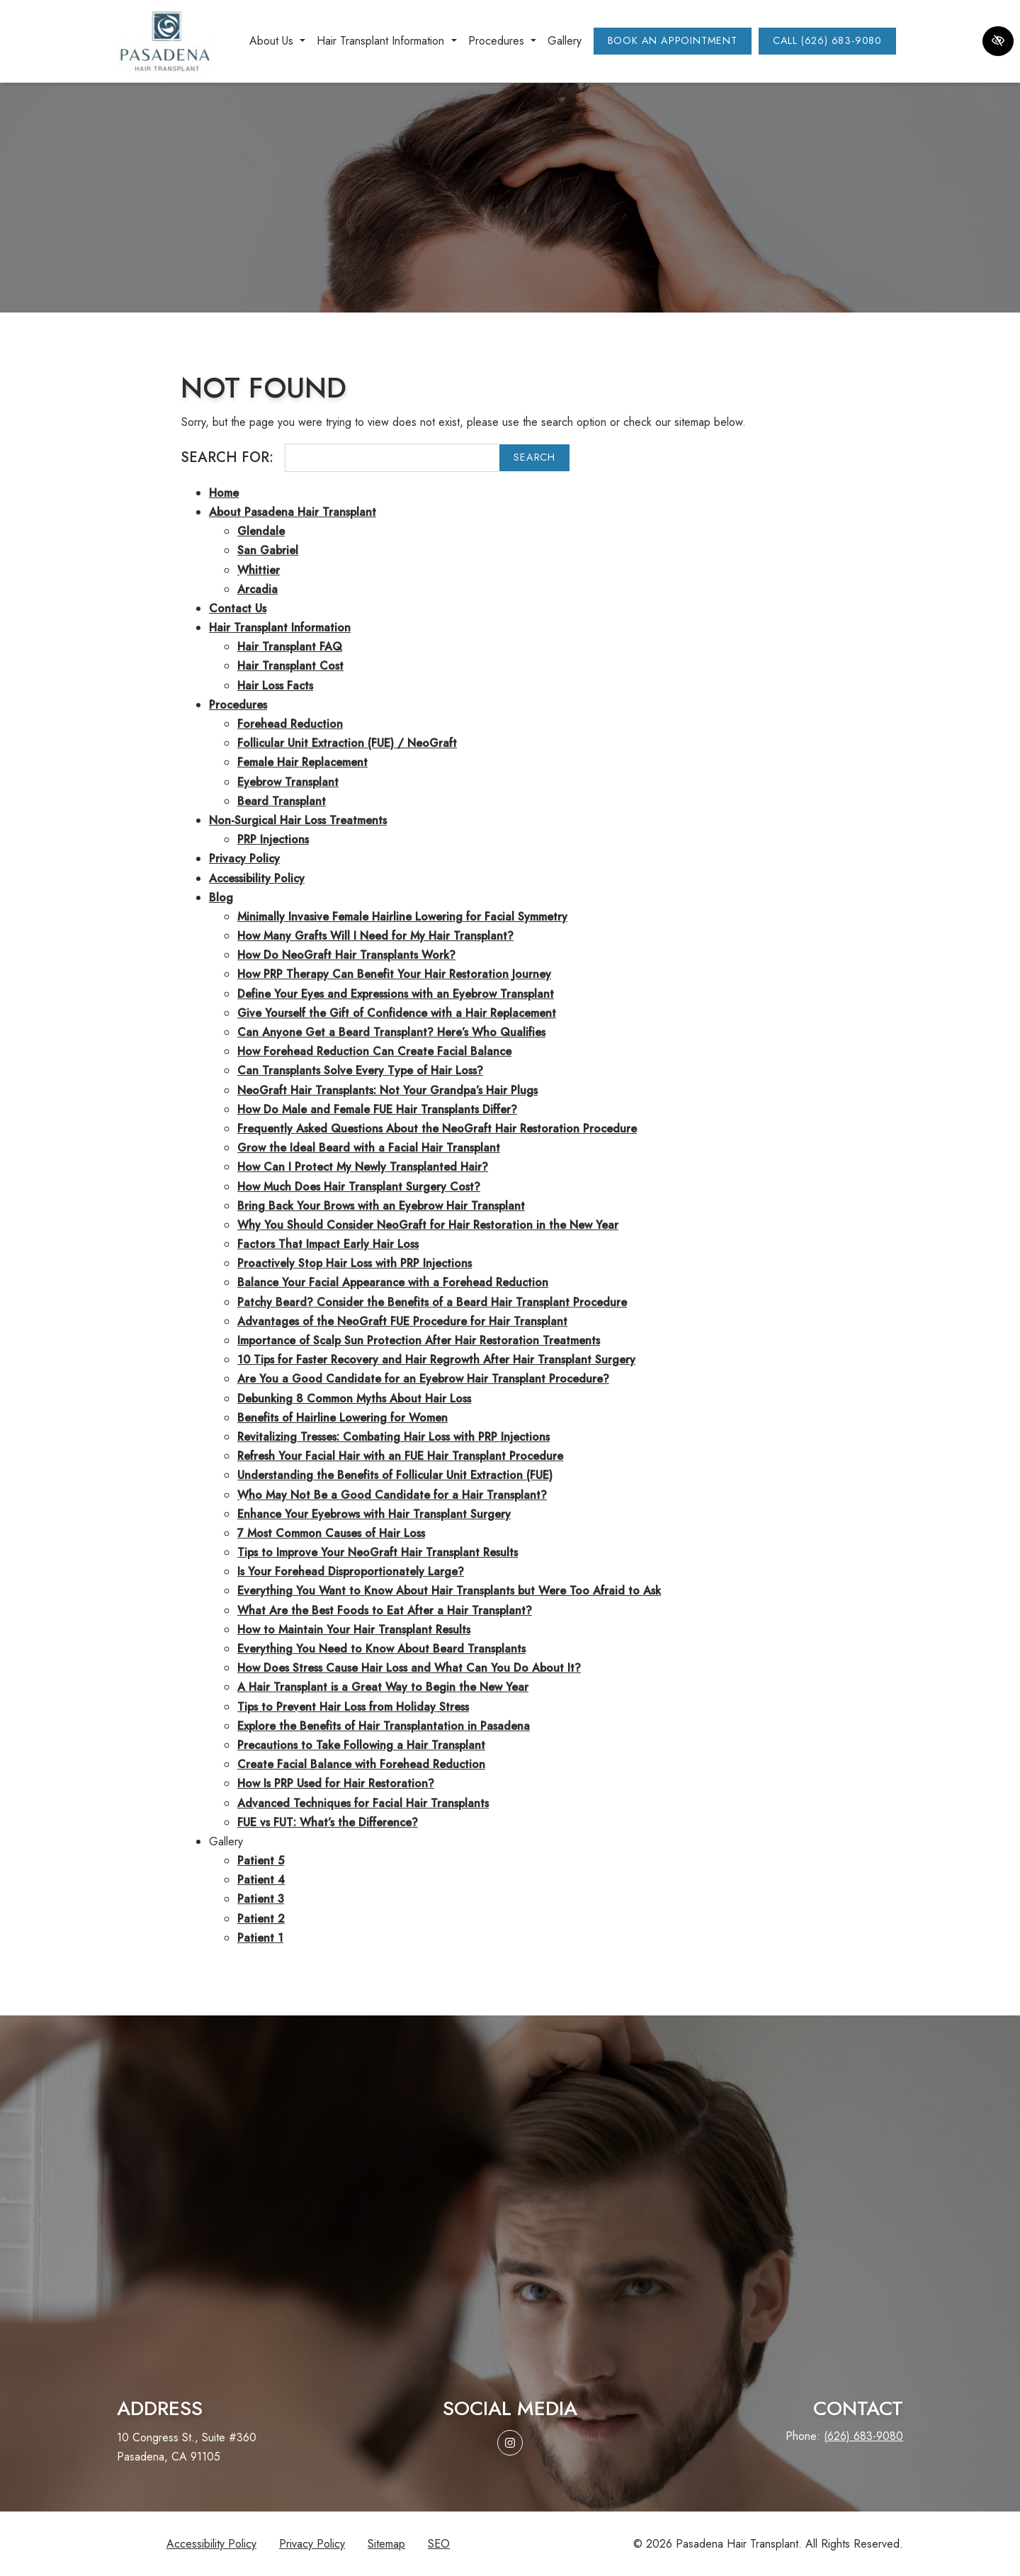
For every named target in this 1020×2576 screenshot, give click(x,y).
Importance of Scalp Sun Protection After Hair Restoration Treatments (418, 1340)
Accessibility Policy (257, 878)
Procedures (238, 705)
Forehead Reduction (290, 724)
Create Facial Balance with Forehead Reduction (361, 1764)
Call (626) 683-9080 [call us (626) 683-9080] (827, 40)
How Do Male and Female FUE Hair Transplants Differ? (377, 1109)
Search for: (227, 457)
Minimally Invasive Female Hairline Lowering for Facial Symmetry (402, 917)
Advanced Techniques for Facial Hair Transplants (363, 1803)
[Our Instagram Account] (510, 2443)
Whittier (258, 570)
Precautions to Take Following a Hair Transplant (361, 1745)
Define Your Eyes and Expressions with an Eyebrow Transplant (395, 994)
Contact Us (237, 608)
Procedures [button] (502, 41)
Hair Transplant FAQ (289, 647)
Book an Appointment (672, 40)
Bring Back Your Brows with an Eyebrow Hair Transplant (381, 1206)
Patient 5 (260, 1860)
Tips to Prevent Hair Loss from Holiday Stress (353, 1707)
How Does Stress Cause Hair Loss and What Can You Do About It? (409, 1668)
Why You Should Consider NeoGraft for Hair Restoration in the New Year (427, 1225)
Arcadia (257, 589)
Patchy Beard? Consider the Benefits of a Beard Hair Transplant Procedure (432, 1302)
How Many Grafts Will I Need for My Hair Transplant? (375, 936)
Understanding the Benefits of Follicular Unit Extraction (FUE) (394, 1475)
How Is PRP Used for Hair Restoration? (335, 1783)
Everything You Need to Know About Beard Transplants (381, 1649)
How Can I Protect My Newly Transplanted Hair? (362, 1167)
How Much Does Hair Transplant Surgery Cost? (358, 1187)
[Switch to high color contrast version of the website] (998, 41)
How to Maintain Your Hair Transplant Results (353, 1629)
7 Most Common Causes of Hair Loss (331, 1533)
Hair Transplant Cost (290, 666)
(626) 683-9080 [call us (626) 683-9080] (863, 2436)
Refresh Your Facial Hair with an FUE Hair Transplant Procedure (400, 1456)
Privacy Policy (244, 858)
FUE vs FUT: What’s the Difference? (327, 1822)
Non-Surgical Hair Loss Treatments (298, 820)
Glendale (261, 531)
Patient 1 (260, 1938)
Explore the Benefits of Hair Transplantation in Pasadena (383, 1726)
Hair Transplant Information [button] (386, 41)
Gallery (565, 41)
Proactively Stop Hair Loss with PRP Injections (354, 1263)
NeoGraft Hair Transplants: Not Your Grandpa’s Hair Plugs (387, 1090)
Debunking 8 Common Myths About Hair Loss (354, 1398)
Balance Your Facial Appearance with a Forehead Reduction (392, 1282)
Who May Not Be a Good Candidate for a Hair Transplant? (392, 1495)
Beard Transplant (281, 801)
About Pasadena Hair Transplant (292, 512)
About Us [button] (277, 41)
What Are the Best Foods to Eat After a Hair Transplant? (384, 1610)
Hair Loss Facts (275, 685)
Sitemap (386, 2544)
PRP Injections (273, 839)
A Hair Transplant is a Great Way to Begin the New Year (382, 1687)
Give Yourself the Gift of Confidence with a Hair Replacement (396, 1013)
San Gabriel (267, 550)
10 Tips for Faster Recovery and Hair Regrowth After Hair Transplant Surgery (436, 1359)
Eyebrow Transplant (288, 782)
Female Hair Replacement (302, 762)
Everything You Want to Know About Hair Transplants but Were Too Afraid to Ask (449, 1590)
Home (224, 493)
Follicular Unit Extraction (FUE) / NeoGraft (347, 743)
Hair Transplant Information (280, 627)
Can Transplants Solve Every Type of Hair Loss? (360, 1070)
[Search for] (392, 458)
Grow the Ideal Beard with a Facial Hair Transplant (368, 1148)
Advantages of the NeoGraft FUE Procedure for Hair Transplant (402, 1321)
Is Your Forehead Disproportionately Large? (350, 1571)
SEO (439, 2544)
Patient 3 (260, 1899)
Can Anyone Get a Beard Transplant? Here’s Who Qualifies (391, 1032)
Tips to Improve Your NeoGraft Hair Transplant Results (377, 1552)
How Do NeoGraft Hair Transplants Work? (346, 955)
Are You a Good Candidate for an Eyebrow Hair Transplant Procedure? (423, 1379)
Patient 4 (261, 1880)
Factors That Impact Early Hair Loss (328, 1244)
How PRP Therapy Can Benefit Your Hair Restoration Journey (394, 974)
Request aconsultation (510, 2316)
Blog (221, 897)
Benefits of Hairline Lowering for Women (342, 1418)
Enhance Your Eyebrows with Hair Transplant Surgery (374, 1514)
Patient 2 (261, 1919)
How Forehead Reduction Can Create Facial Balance (374, 1051)
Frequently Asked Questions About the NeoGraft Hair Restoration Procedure (437, 1128)
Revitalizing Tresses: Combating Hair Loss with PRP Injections (393, 1437)
